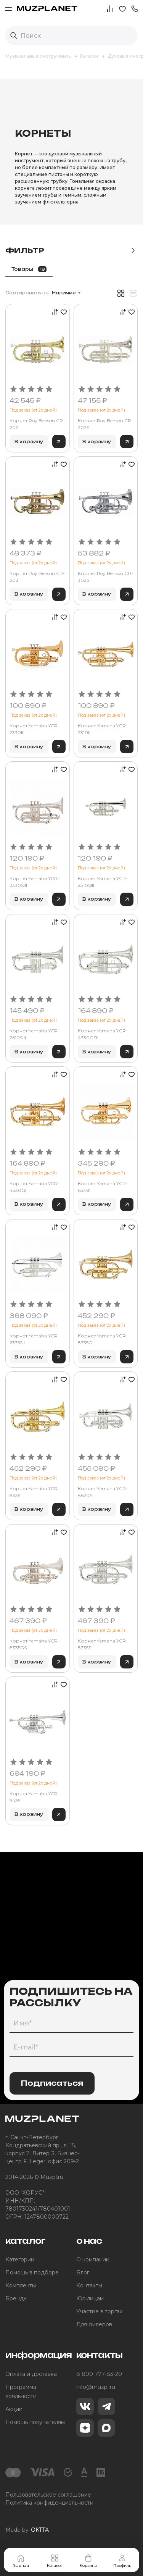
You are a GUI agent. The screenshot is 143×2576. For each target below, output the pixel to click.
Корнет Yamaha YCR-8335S (103, 1644)
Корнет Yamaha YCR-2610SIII (34, 1034)
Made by (27, 2530)
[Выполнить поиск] (13, 35)
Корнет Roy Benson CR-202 (37, 424)
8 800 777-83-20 (99, 2374)
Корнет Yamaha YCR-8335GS (34, 1644)
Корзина (88, 2560)
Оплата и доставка (31, 2374)
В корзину (28, 441)
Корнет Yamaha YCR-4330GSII (103, 1034)
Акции (13, 2409)
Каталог (55, 2560)
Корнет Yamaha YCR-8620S (103, 1492)
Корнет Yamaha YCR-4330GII (34, 1187)
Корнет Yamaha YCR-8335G (103, 1339)
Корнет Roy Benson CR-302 (37, 576)
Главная (21, 2560)
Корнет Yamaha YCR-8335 (34, 1492)
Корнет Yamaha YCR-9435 (34, 1797)
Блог (82, 2272)
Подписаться (52, 2083)
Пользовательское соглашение (48, 2494)
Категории (19, 2259)
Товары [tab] (29, 269)
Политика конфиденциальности (49, 2502)
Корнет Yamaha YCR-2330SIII (34, 881)
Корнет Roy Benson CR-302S (105, 576)
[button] (134, 8)
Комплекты (20, 2285)
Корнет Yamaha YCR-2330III (34, 729)
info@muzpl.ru (95, 2387)
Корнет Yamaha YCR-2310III (103, 729)
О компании (92, 2259)
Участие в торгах (99, 2311)
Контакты (89, 2285)
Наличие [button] (64, 293)
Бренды (16, 2298)
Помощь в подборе (32, 2272)
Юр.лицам (90, 2298)
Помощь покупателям (35, 2422)
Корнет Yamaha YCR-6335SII (34, 1339)
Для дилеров (94, 2324)
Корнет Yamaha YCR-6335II (103, 1187)
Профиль (122, 2560)
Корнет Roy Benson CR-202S (105, 424)
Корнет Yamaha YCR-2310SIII (103, 881)
